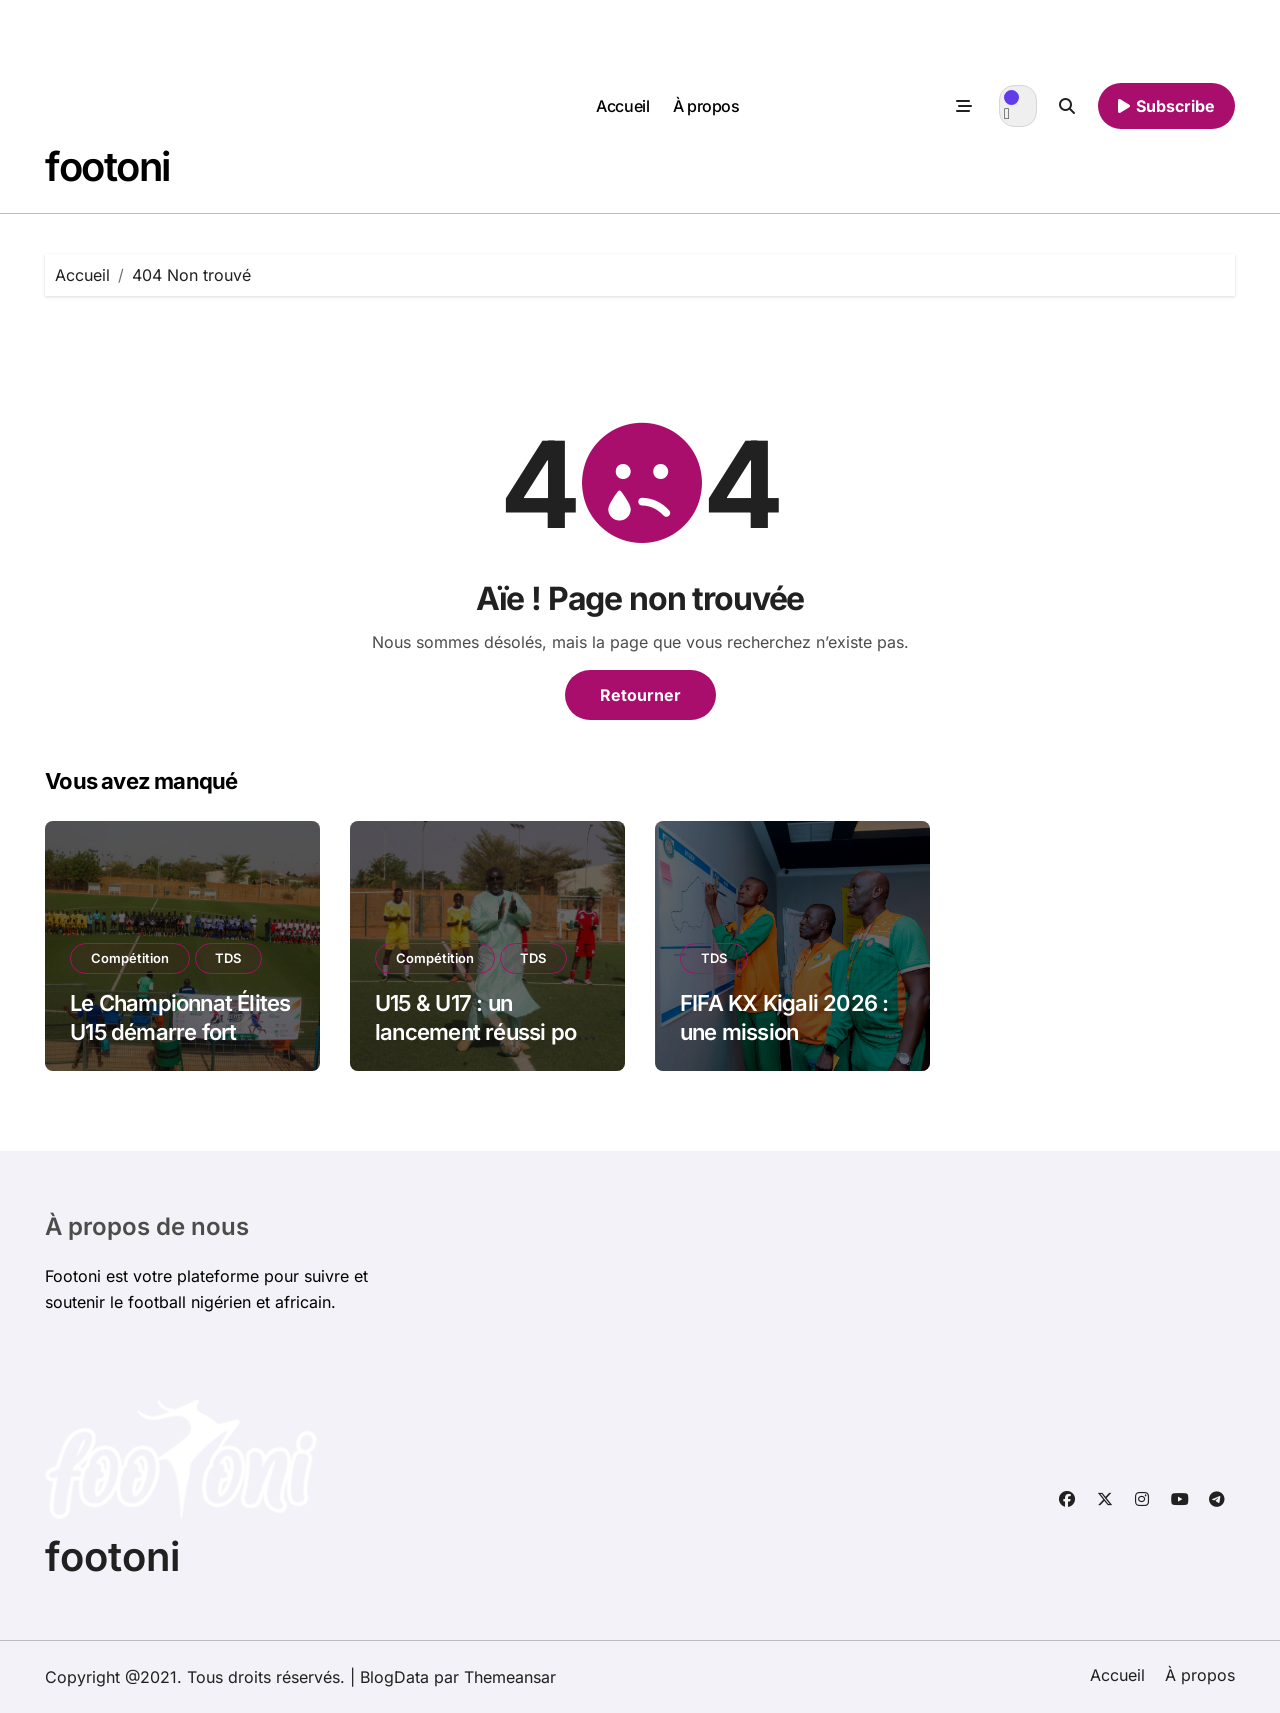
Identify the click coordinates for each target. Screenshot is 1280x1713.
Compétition (130, 958)
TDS (229, 958)
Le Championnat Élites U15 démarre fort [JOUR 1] (180, 1031)
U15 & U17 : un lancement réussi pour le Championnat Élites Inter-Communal (485, 1046)
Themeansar (510, 1677)
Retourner (640, 695)
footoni (107, 166)
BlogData (394, 1677)
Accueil (622, 106)
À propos (706, 106)
